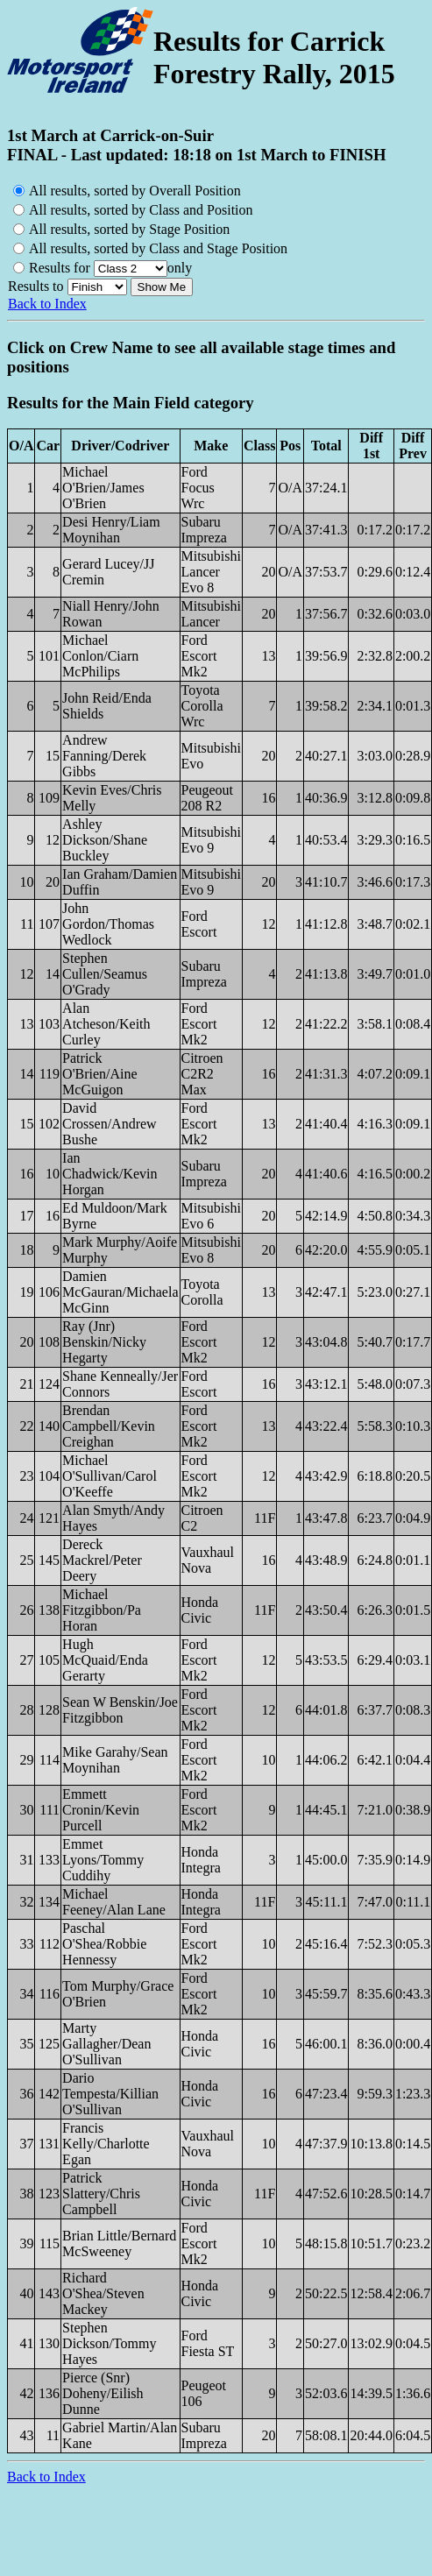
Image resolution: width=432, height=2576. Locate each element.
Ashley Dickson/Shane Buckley (104, 840)
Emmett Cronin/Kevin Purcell (100, 1810)
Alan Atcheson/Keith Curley (106, 1024)
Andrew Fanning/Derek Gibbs (104, 755)
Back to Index (47, 303)
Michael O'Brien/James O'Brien (103, 487)
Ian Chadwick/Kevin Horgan (109, 1173)
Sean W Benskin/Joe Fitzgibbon (120, 1710)
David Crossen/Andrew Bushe (109, 1123)
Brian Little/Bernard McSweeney (119, 2243)
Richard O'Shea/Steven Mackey (103, 2293)
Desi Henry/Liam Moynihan (111, 529)
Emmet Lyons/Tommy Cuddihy (103, 1859)
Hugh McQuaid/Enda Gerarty (105, 1660)
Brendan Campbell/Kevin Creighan (108, 1426)
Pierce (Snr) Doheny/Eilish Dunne (102, 2393)
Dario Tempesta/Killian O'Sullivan (110, 2093)
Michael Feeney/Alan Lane (114, 1901)
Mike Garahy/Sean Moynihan (114, 1759)
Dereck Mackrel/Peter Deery (102, 1560)
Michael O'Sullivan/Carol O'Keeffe (109, 1476)
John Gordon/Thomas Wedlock (108, 924)
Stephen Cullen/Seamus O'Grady (104, 974)
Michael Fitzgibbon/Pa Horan (101, 1610)
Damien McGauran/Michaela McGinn (120, 1292)
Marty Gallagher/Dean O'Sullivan (106, 2043)
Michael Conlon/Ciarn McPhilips (100, 656)
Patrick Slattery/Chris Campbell (101, 2193)
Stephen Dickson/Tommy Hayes (109, 2343)
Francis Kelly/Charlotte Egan (106, 2143)
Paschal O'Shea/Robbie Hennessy (104, 1944)
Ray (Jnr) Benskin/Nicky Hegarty (104, 1342)
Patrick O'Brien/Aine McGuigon (100, 1074)
